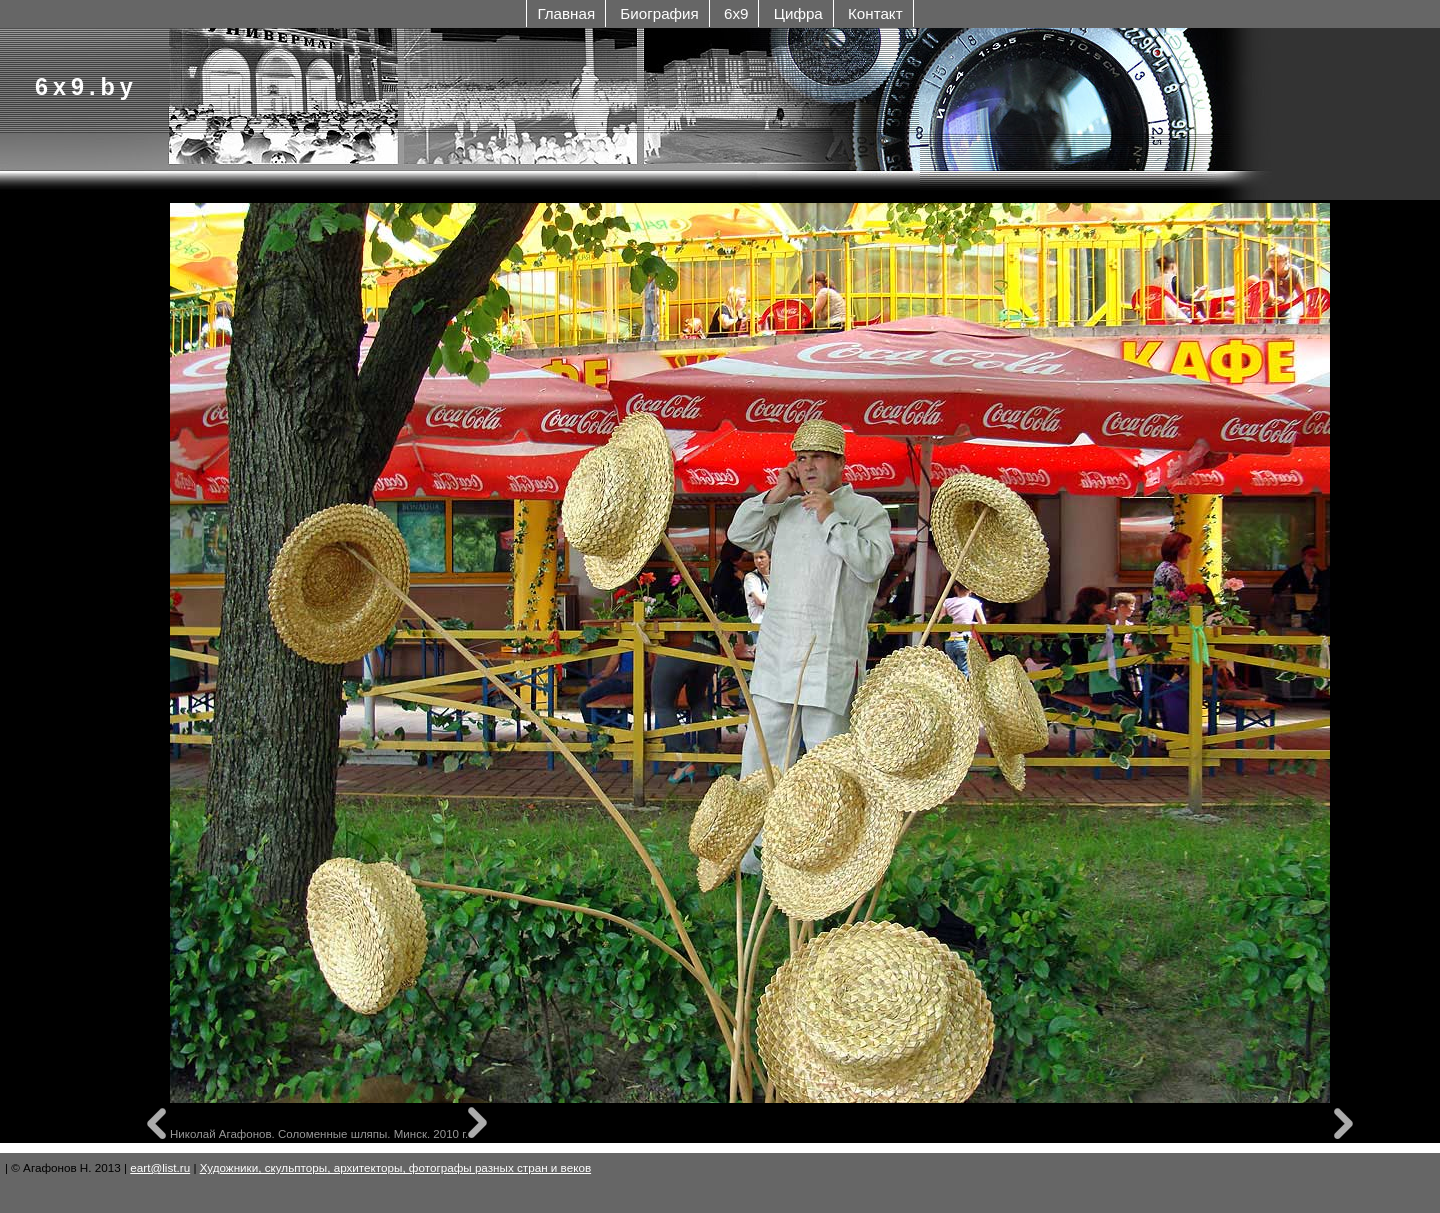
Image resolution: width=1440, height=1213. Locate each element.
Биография (659, 13)
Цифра (798, 13)
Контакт (875, 13)
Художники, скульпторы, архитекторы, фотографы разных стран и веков (395, 1167)
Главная (566, 13)
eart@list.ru (160, 1167)
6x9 (736, 13)
